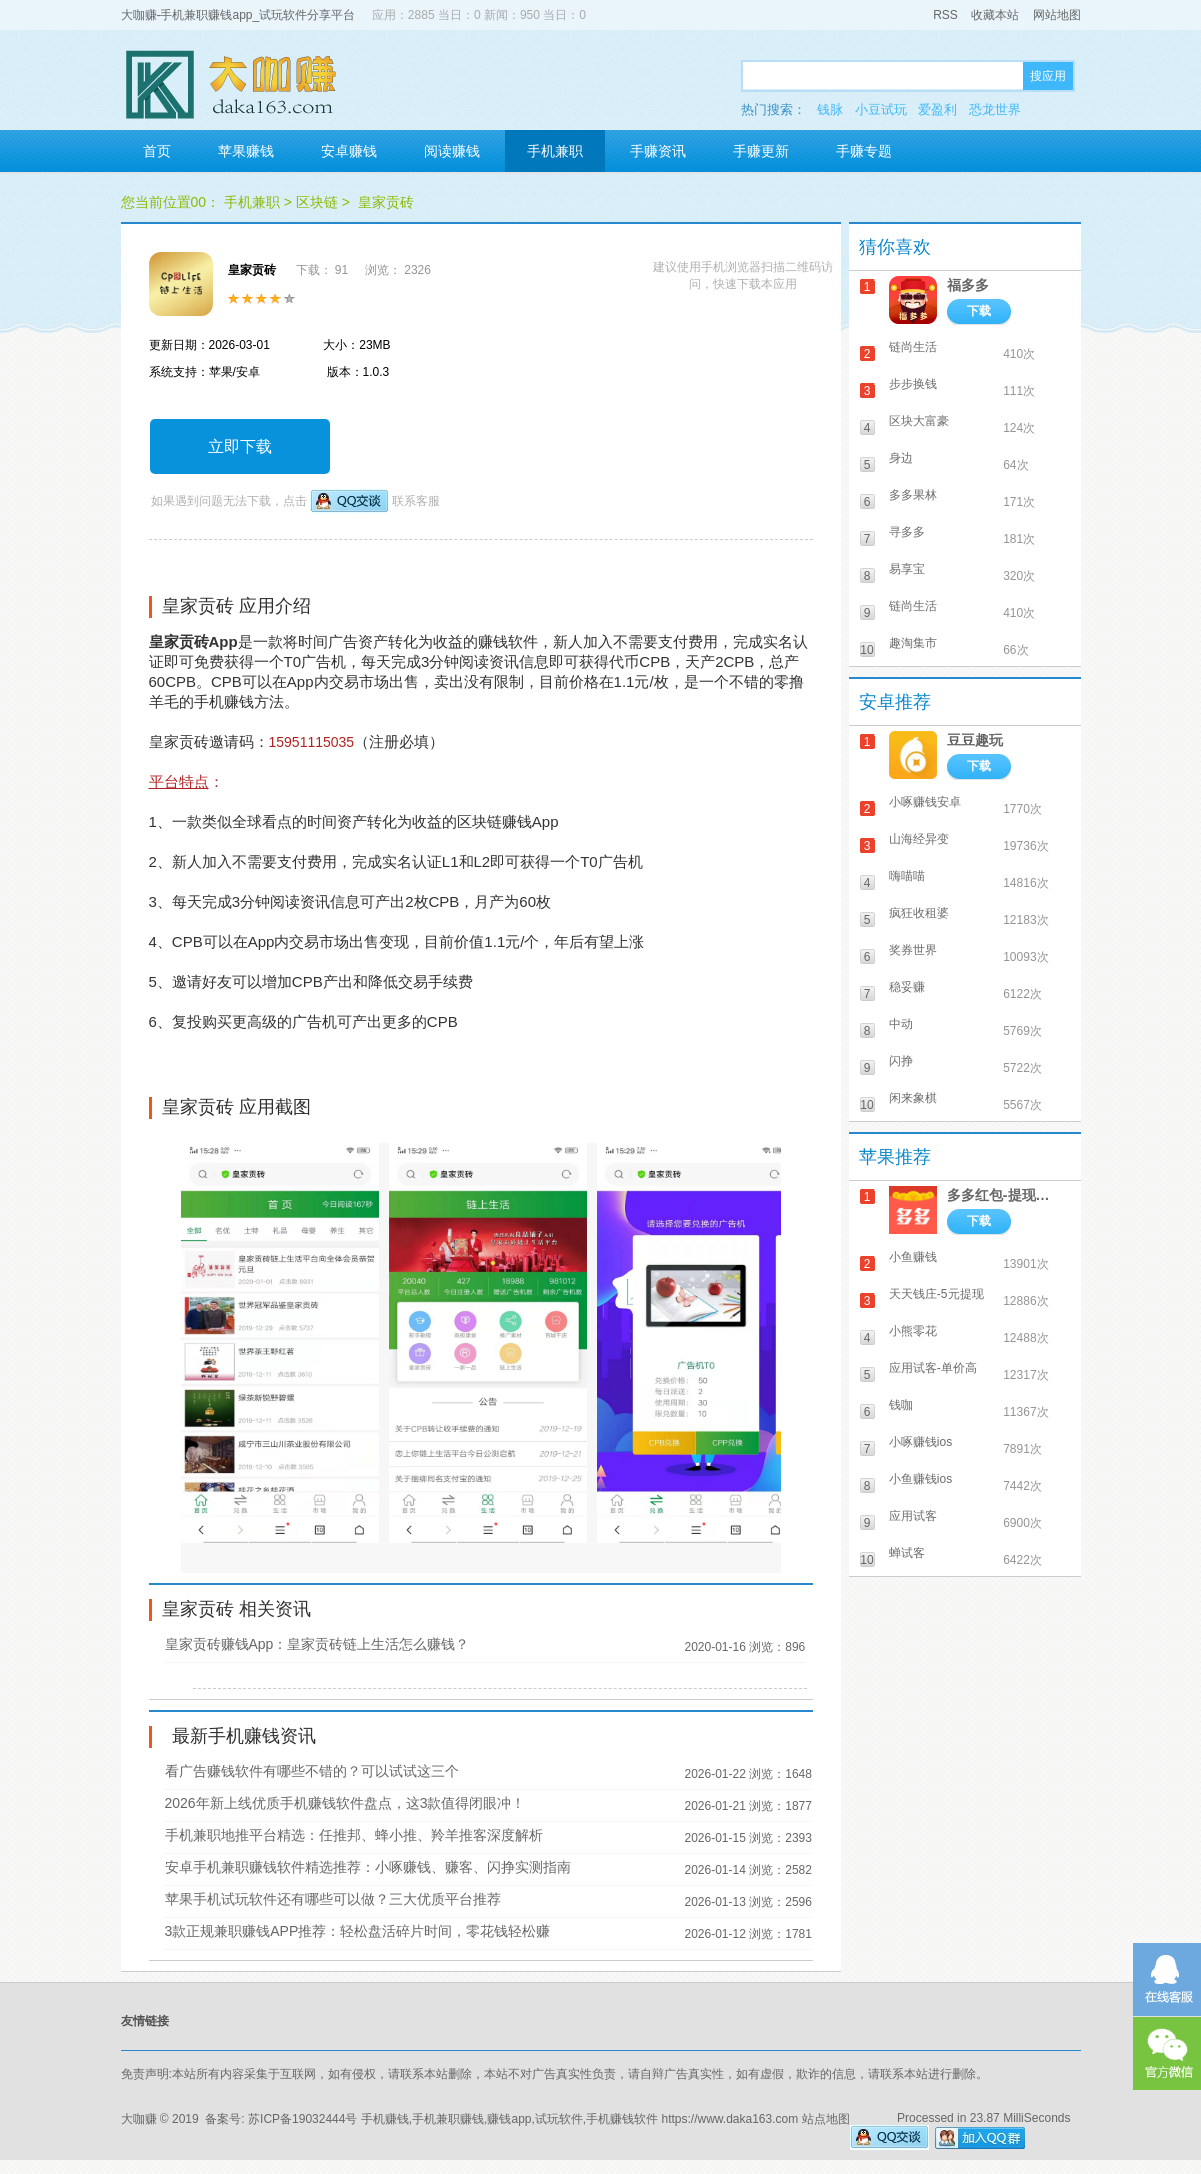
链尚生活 (913, 347)
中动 (901, 1024)
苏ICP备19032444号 (302, 2119)
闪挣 (901, 1061)
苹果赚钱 (246, 151)
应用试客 (913, 1516)
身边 (901, 458)
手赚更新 (761, 151)
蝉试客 (907, 1553)
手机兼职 (555, 151)
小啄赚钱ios (920, 1442)
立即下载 (240, 446)
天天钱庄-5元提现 (936, 1294)
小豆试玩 (881, 109)
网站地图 (1057, 15)
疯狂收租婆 (919, 913)
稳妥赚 (907, 987)
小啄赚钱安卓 (925, 802)
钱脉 (830, 109)
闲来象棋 (913, 1098)
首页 (157, 151)
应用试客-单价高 (933, 1368)
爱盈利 (937, 109)
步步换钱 (913, 384)
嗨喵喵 (907, 876)
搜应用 (1048, 76)
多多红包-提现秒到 (1004, 1195)
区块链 (317, 202)
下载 (979, 311)
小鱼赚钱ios (920, 1479)
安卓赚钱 (349, 151)
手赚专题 (864, 151)
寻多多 (907, 532)
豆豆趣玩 (975, 740)
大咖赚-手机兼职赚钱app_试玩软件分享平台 (238, 15)
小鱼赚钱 (913, 1257)
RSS (945, 15)
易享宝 (907, 569)
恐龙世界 (995, 109)
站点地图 (826, 2119)
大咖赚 (139, 2119)
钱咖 (901, 1405)
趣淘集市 (913, 643)
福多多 (968, 285)
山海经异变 (919, 839)
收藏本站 (995, 15)
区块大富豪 (919, 421)
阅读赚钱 (452, 151)
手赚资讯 (658, 151)
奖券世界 (913, 950)
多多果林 (913, 495)
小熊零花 (913, 1331)
